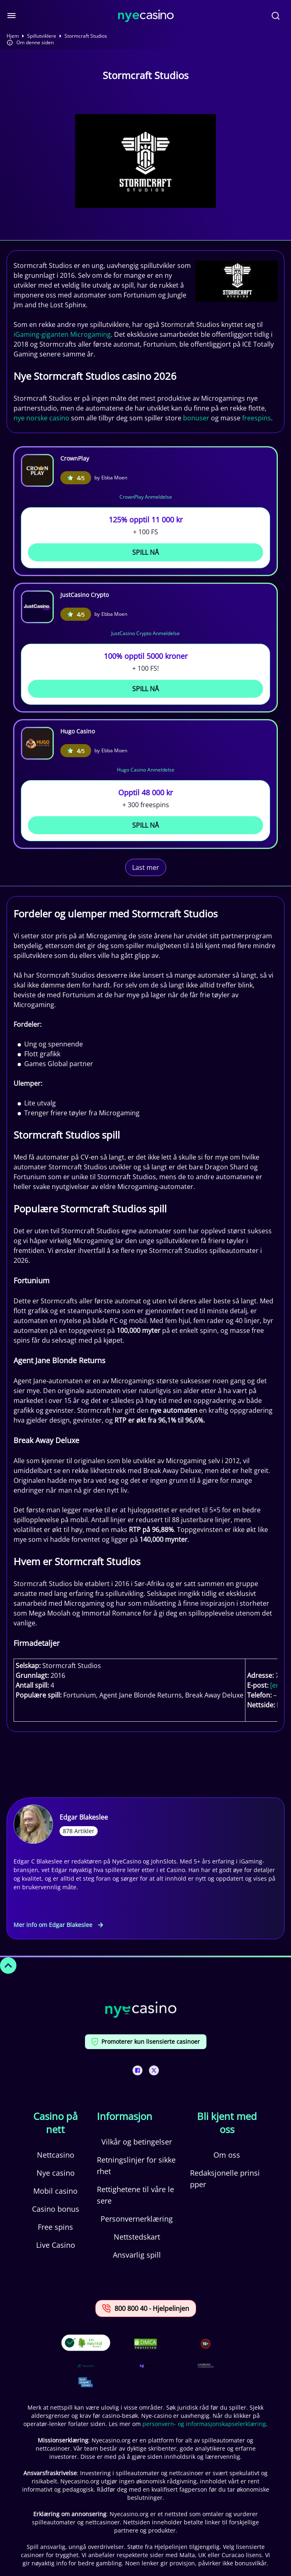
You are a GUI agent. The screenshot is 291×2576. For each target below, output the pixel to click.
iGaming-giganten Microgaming (62, 334)
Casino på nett (55, 2123)
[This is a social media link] (137, 2070)
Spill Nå (145, 552)
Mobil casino (55, 2191)
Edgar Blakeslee (84, 1817)
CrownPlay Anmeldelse (145, 496)
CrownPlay (74, 458)
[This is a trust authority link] (86, 2366)
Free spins (55, 2227)
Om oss (226, 2155)
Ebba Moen (114, 477)
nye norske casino (41, 417)
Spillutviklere (41, 36)
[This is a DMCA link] (145, 2344)
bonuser (196, 417)
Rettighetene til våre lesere (135, 2195)
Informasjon (124, 2116)
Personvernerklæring (137, 2219)
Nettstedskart (137, 2237)
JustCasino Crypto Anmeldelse (145, 633)
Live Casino (55, 2245)
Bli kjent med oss (227, 2123)
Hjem (13, 36)
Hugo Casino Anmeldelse (145, 769)
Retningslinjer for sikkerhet (136, 2165)
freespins (256, 417)
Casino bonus (55, 2209)
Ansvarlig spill (137, 2255)
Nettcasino (55, 2155)
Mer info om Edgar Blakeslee (58, 1925)
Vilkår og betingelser (136, 2142)
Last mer (145, 867)
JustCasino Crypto (84, 595)
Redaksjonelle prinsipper (225, 2178)
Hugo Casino (77, 731)
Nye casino (56, 2173)
